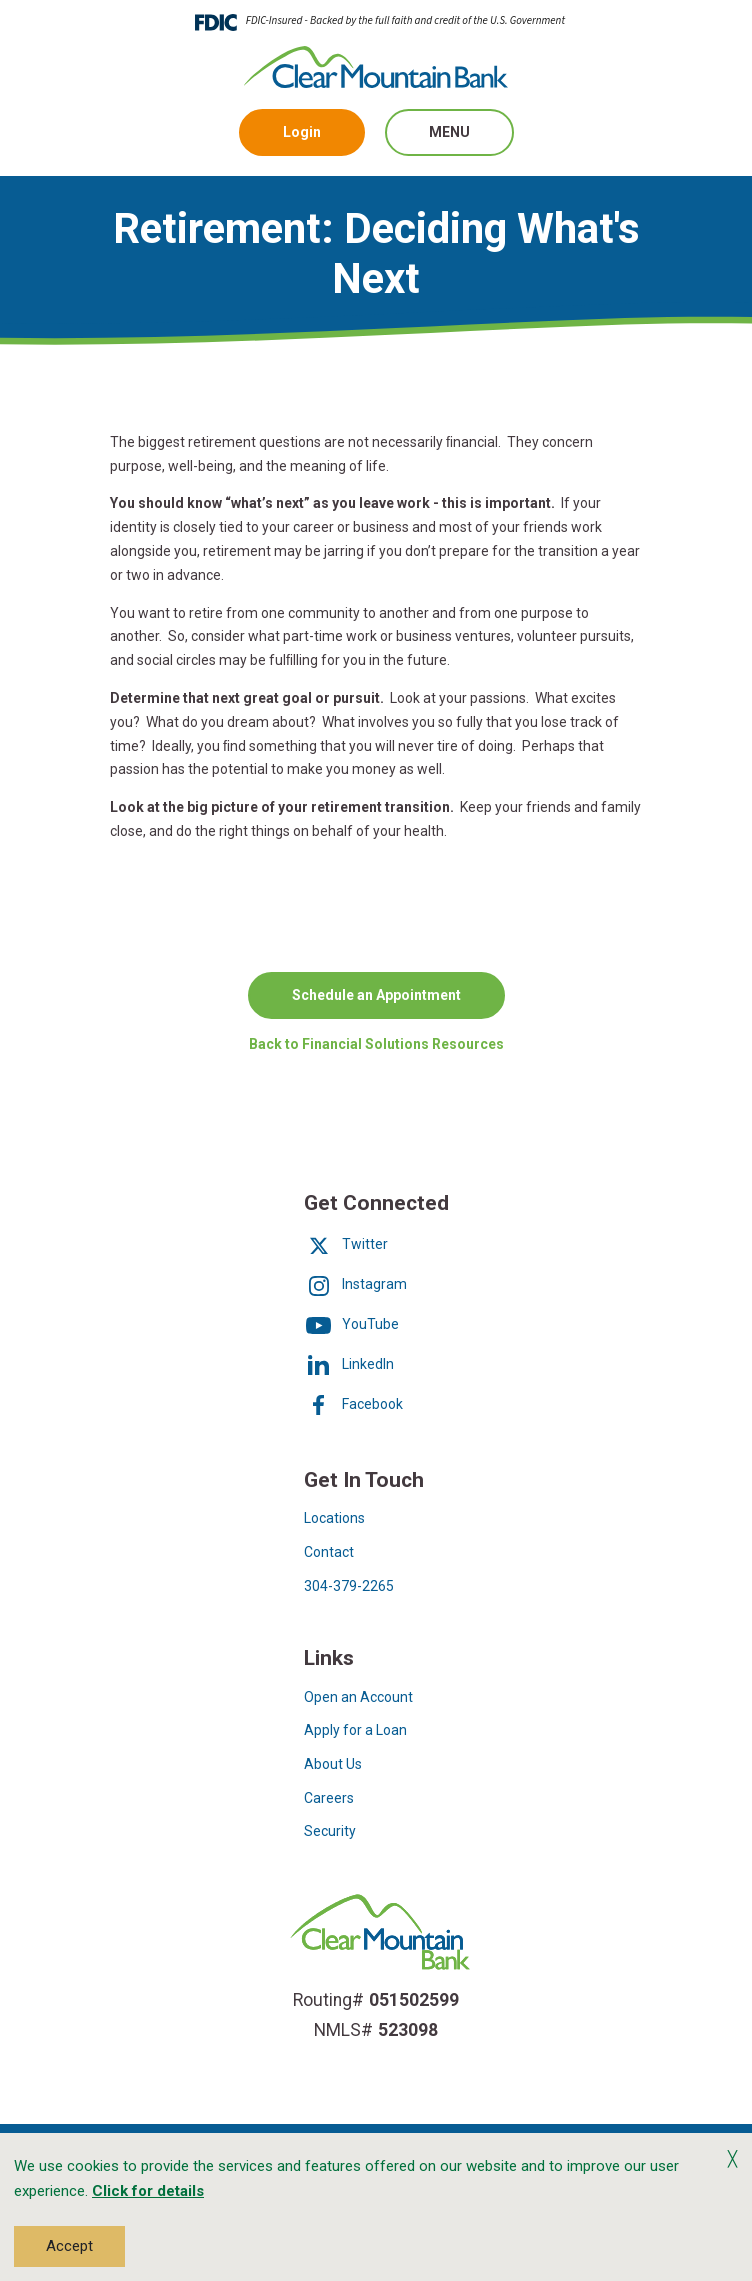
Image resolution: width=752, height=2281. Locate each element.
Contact (329, 1552)
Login (302, 132)
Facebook (353, 1404)
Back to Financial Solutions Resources (376, 1042)
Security (330, 1831)
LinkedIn (349, 1364)
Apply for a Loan (355, 1730)
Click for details (148, 2191)
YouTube (351, 1324)
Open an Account (358, 1697)
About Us (333, 1764)
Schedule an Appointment (376, 994)
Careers (329, 1798)
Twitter (346, 1244)
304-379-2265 (349, 1586)
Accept (69, 2246)
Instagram (355, 1284)
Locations (334, 1518)
